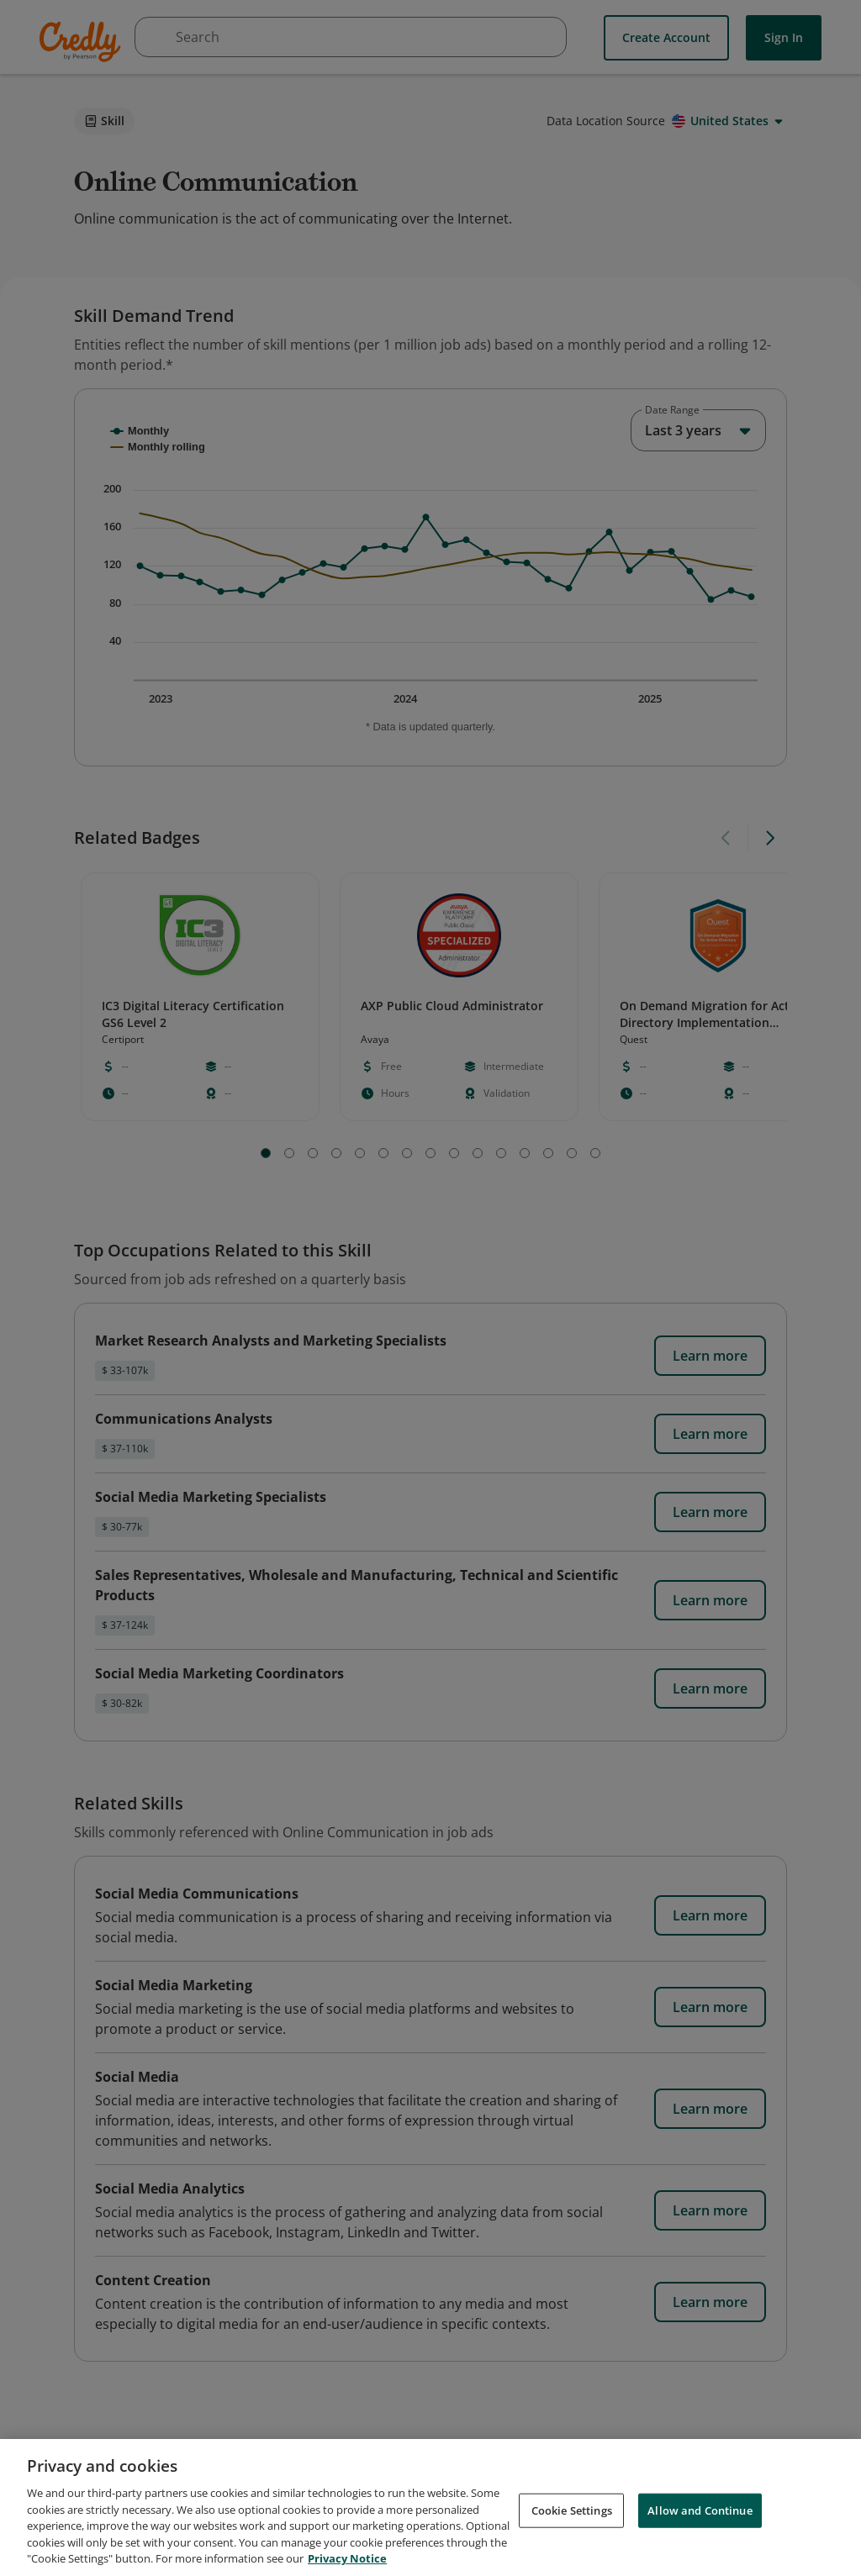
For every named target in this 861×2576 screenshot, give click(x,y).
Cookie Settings (571, 2509)
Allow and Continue (699, 2509)
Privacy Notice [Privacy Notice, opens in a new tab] (347, 2558)
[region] (430, 2507)
